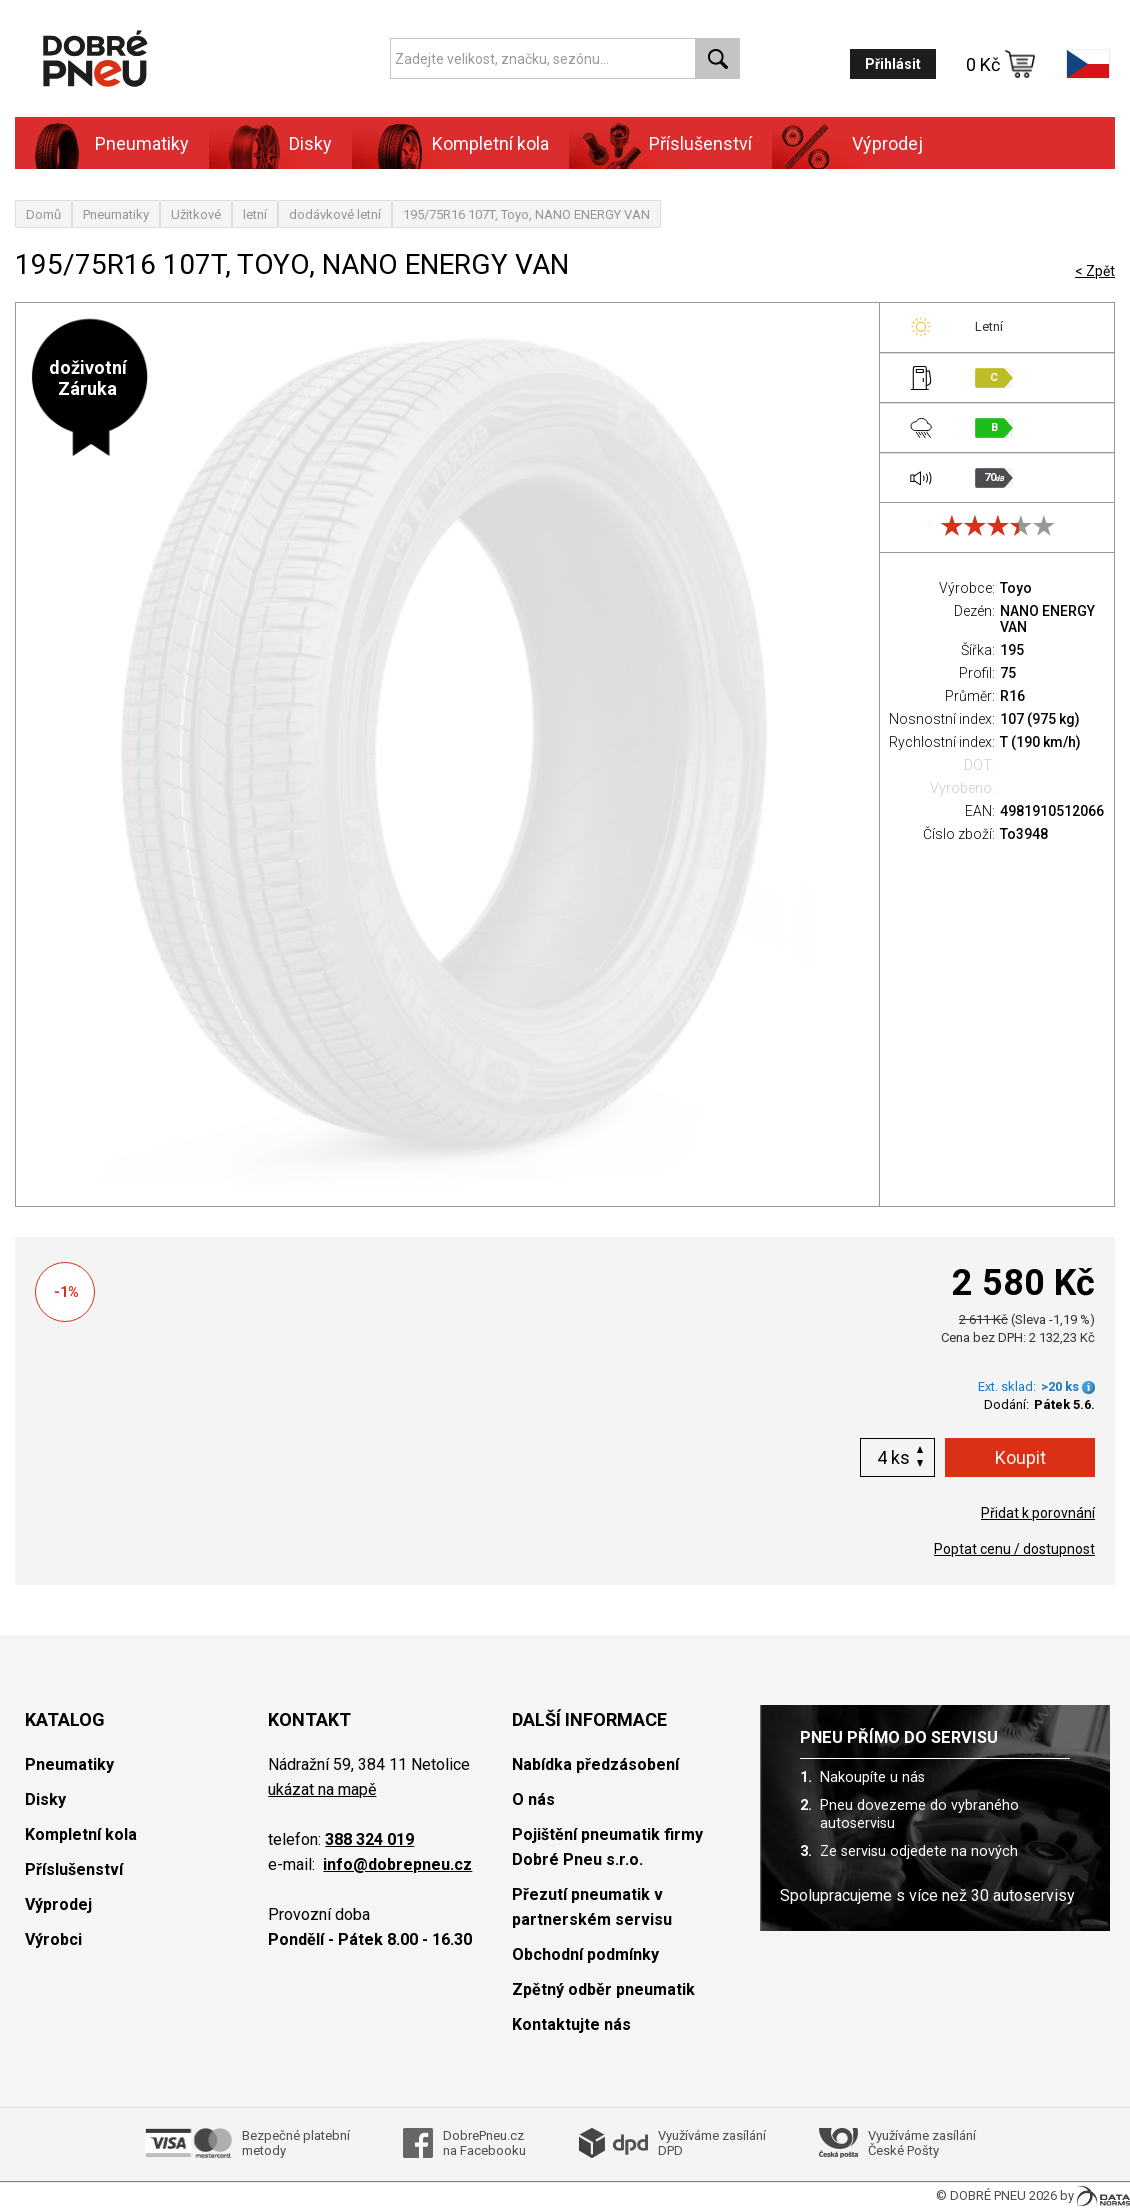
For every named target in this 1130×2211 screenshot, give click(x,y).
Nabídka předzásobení (595, 1764)
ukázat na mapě (322, 1789)
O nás (533, 1799)
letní (255, 214)
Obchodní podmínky (585, 1954)
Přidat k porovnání (1038, 1513)
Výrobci (53, 1939)
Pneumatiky (142, 143)
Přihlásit (893, 64)
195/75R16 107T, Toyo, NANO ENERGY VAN (526, 214)
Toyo (1016, 588)
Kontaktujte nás (571, 2024)
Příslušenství (700, 143)
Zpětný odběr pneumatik (603, 1989)
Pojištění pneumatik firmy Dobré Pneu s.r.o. (607, 1847)
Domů (43, 214)
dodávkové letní (335, 214)
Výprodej (887, 143)
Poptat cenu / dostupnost (1014, 1549)
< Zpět (1095, 271)
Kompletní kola (490, 143)
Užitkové (196, 214)
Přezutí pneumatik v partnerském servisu (592, 1907)
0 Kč (1001, 64)
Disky (310, 143)
